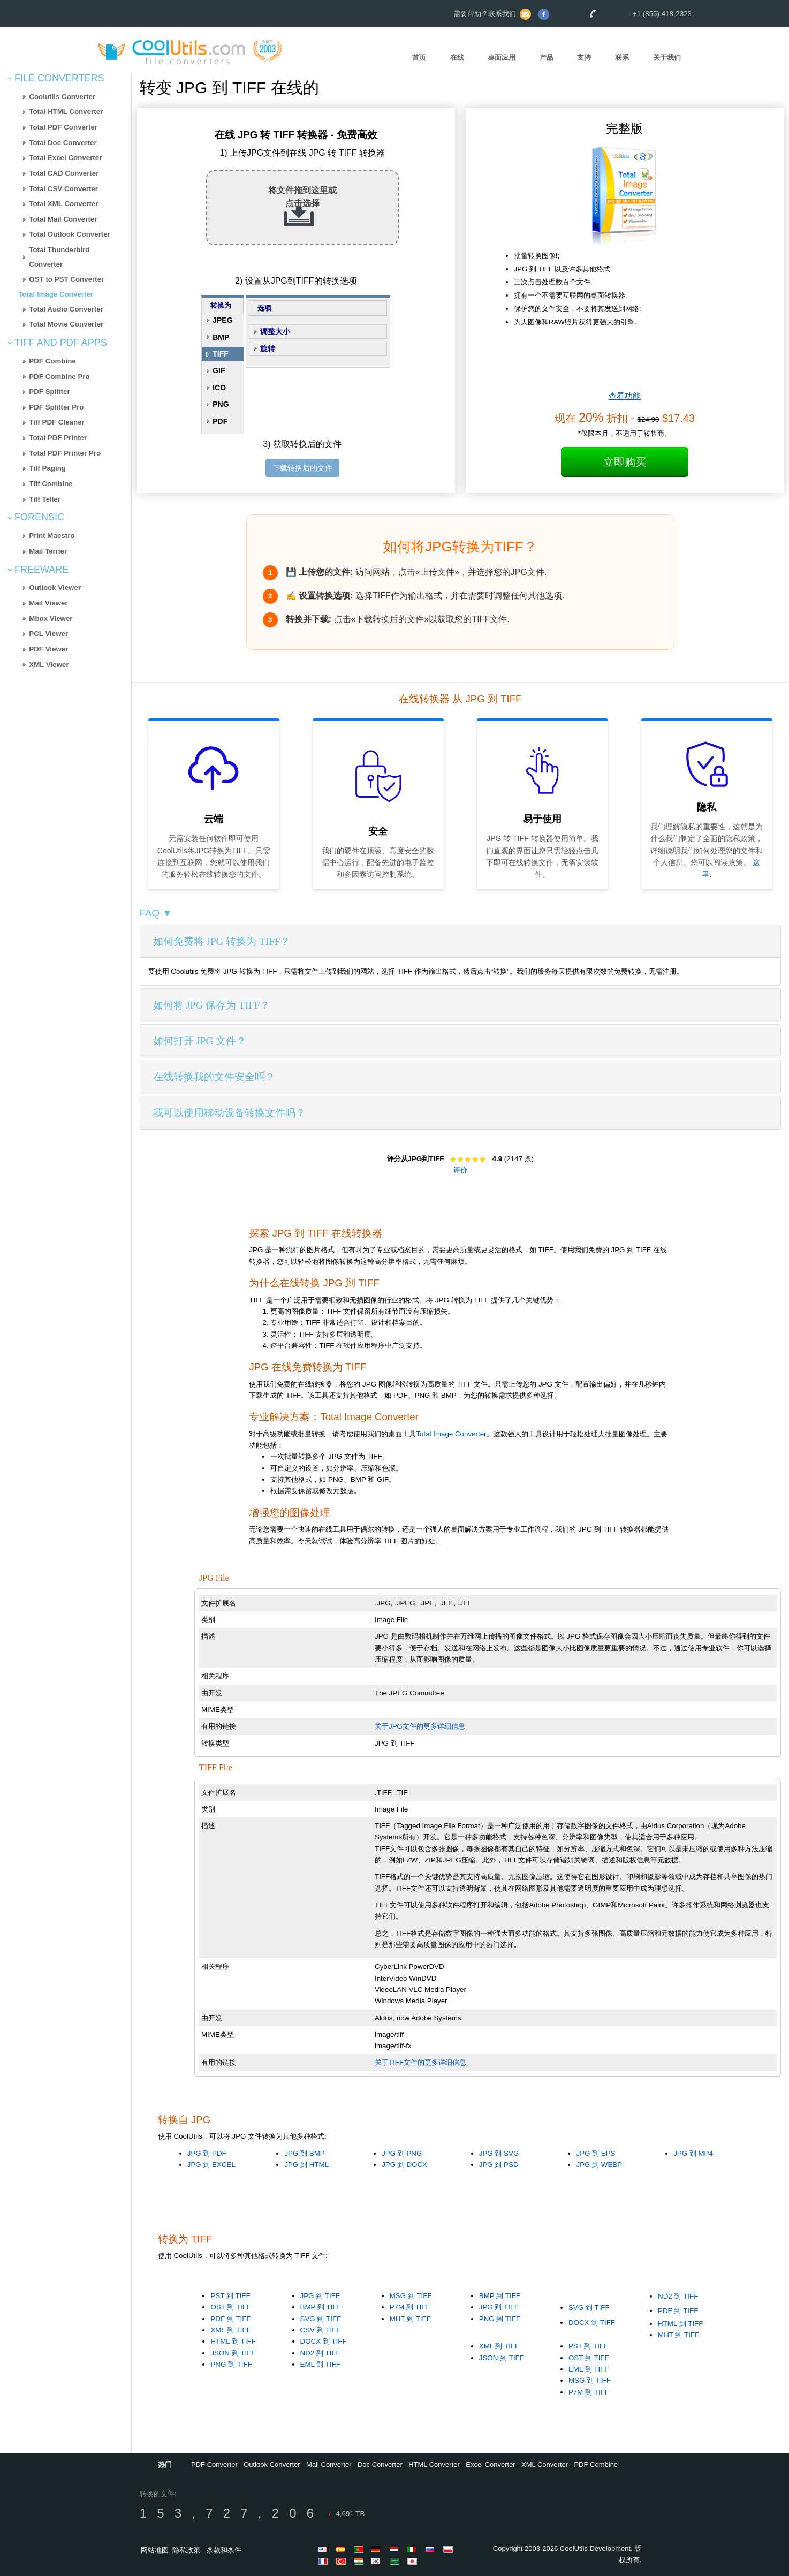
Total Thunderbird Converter (59, 257)
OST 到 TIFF (230, 2307)
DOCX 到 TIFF (323, 2341)
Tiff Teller (44, 499)
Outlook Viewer (55, 588)
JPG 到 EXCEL (211, 2165)
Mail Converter (329, 2464)
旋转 (267, 348)
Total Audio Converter (66, 309)
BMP (221, 337)
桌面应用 (501, 58)
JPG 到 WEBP (599, 2165)
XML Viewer (49, 665)
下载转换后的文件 (302, 468)
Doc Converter (380, 2464)
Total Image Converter (55, 294)
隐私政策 (186, 2550)
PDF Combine (52, 361)
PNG (221, 404)
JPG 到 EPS (595, 2153)
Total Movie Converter (66, 324)
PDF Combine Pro (59, 377)
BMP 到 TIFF (321, 2307)
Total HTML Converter (66, 112)
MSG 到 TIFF (411, 2296)
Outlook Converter (272, 2464)
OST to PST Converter (66, 279)
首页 (419, 58)
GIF (219, 370)
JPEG (222, 320)
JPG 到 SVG (499, 2153)
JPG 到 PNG (402, 2153)
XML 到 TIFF (230, 2330)
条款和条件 (224, 2550)
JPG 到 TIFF (320, 2296)
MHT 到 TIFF (410, 2319)
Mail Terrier (48, 551)
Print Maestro (51, 536)
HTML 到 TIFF (232, 2341)
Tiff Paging (47, 468)
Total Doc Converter (62, 143)
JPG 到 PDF (206, 2153)
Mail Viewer (48, 603)
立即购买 (624, 462)
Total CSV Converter (63, 189)
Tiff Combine (50, 484)
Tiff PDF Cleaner (56, 422)
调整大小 (275, 331)
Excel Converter (490, 2464)
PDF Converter (214, 2464)
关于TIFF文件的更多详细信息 (420, 2062)
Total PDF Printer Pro (65, 453)
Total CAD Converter (63, 173)
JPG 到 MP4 (693, 2153)
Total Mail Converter (63, 219)
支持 (584, 58)
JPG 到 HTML (306, 2165)
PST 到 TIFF (230, 2296)
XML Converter (544, 2464)
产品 (546, 58)
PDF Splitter (49, 392)
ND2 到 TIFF (320, 2353)
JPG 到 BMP (304, 2153)
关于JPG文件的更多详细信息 (420, 1726)
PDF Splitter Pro (56, 407)
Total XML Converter (63, 204)
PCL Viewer (48, 634)
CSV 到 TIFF (320, 2330)
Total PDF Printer (58, 438)
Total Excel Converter (65, 158)
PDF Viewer (48, 649)
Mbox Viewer (50, 619)
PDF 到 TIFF (230, 2319)
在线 (457, 58)
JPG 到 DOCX (404, 2165)
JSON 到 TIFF (232, 2353)
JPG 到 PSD (499, 2165)
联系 (622, 58)
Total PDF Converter (63, 127)
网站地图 (155, 2550)
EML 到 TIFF (320, 2364)
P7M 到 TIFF (410, 2307)
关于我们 (667, 58)
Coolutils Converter (62, 97)
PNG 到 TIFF (231, 2364)
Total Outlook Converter (69, 234)
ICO (219, 387)
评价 (460, 1170)
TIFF (221, 354)
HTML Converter (434, 2464)
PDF (220, 421)
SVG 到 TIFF (321, 2319)
